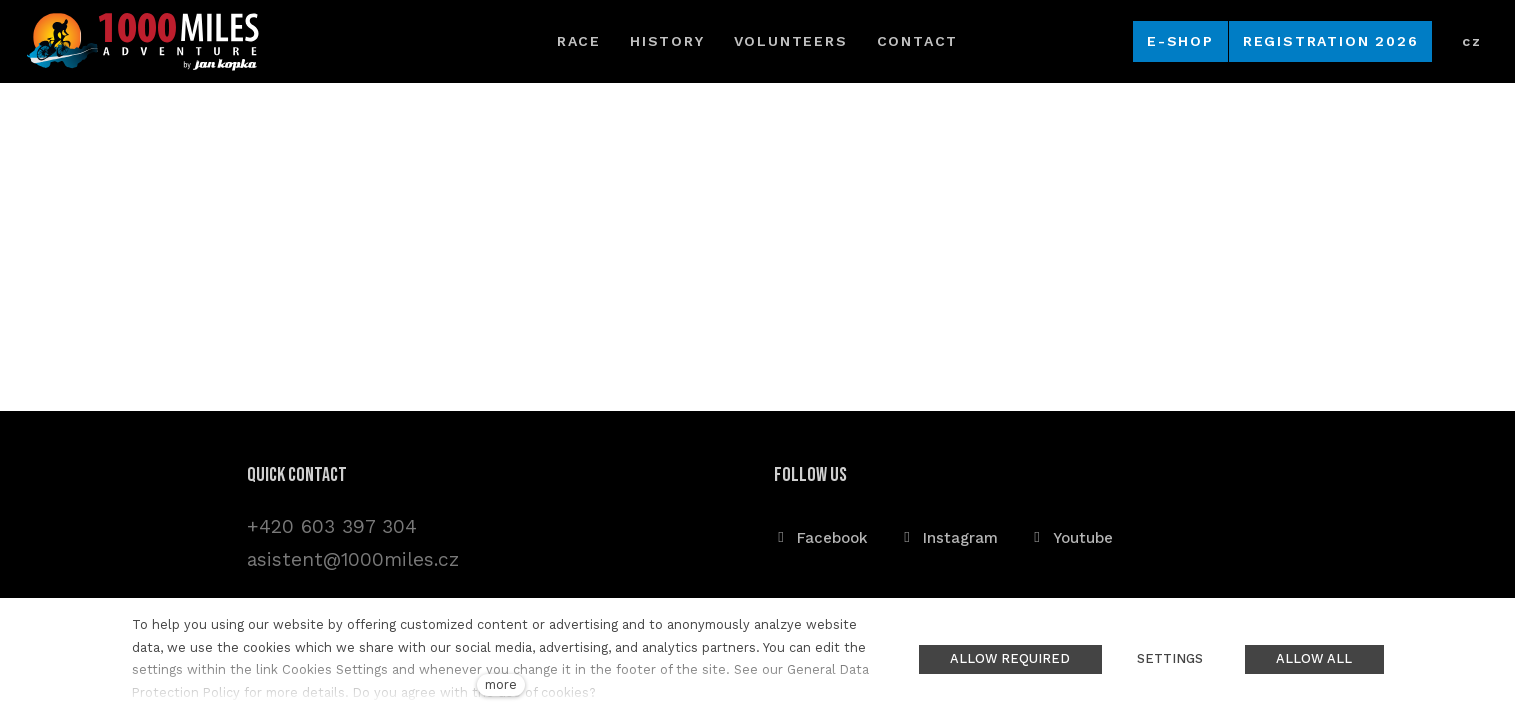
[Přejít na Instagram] (949, 537)
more (501, 684)
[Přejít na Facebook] (821, 537)
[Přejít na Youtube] (1071, 537)
